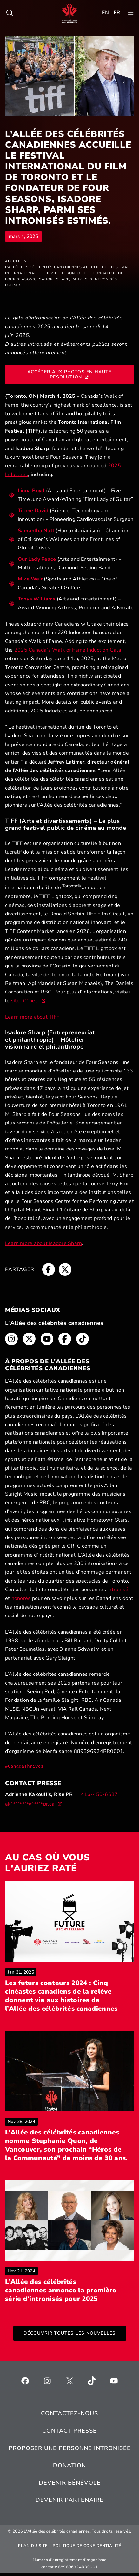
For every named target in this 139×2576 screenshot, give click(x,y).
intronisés (119, 1589)
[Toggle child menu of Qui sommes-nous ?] (10, 13)
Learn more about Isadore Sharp (43, 1243)
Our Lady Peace (37, 559)
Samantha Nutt (36, 530)
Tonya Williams (36, 598)
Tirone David (33, 510)
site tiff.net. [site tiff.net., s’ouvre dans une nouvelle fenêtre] (28, 1000)
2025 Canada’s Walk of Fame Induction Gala (67, 649)
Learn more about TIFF (32, 1016)
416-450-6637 (99, 1794)
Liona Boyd (31, 490)
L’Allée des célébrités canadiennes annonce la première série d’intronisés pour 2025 (69, 2293)
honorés (21, 1598)
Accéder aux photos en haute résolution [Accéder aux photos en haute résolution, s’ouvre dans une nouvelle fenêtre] (69, 374)
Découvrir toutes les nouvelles (69, 2336)
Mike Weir (30, 578)
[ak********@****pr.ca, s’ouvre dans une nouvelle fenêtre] (33, 1803)
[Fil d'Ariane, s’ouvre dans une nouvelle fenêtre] (48, 1269)
